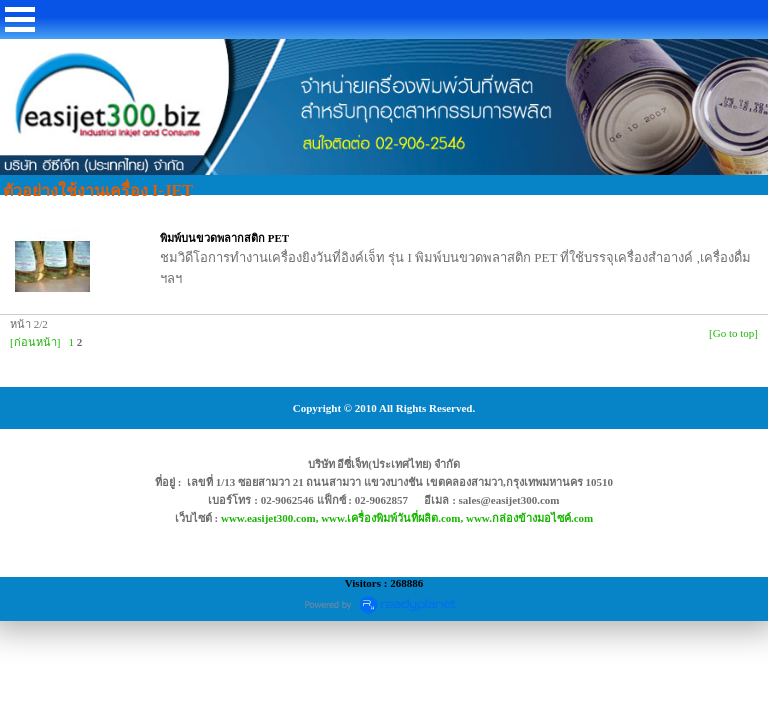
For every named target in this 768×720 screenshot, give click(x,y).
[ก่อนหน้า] (35, 342)
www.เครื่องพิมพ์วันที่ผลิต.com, (393, 518)
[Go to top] (733, 333)
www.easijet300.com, (271, 518)
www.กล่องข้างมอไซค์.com (529, 518)
